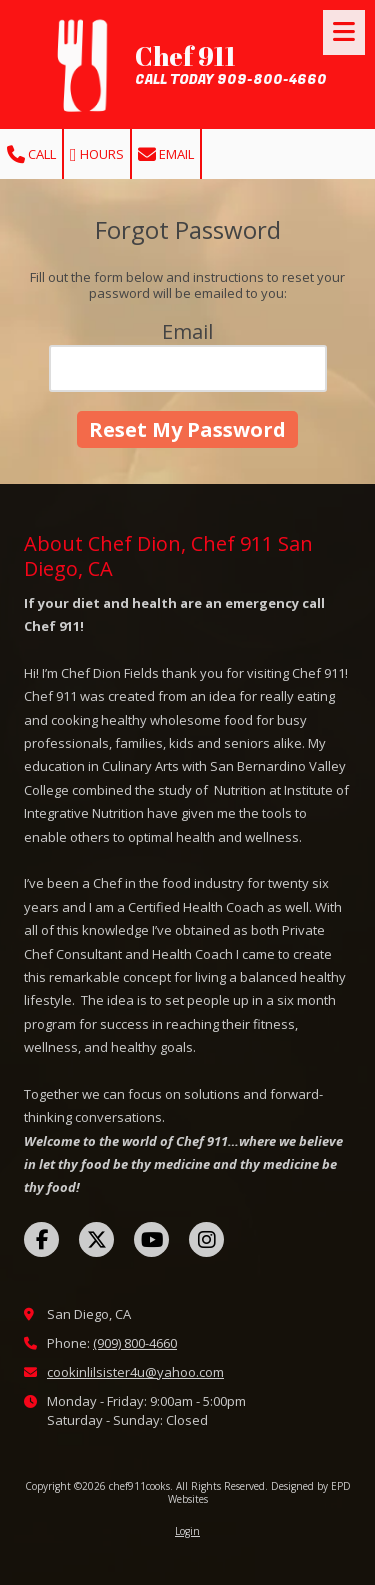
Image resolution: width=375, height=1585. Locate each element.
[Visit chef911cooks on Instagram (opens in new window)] (206, 1239)
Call (31, 154)
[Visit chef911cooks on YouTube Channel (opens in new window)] (151, 1239)
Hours (97, 154)
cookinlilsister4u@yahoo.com (135, 1372)
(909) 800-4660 (135, 1343)
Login (187, 1531)
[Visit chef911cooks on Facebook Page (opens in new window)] (41, 1239)
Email (166, 154)
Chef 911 (185, 56)
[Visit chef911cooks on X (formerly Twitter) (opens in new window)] (96, 1239)
